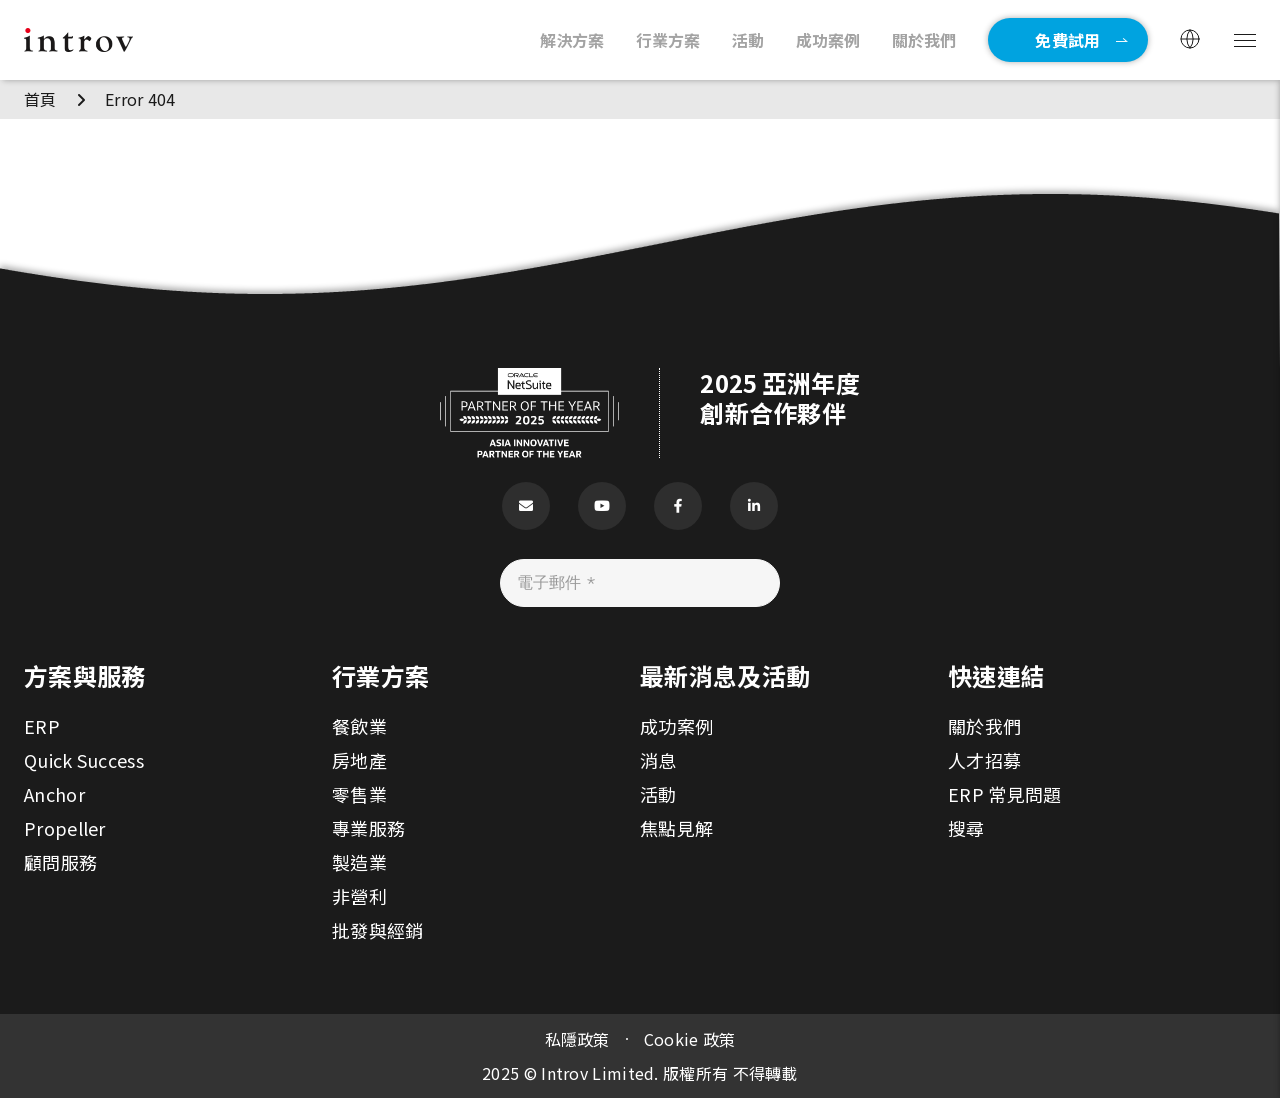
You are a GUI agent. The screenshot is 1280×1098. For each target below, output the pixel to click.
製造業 (359, 862)
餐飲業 (359, 726)
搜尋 (966, 828)
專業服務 (368, 828)
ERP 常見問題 (1004, 794)
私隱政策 (577, 1039)
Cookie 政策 (690, 1039)
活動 (658, 794)
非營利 (359, 896)
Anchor (54, 794)
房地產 (359, 760)
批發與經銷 (378, 930)
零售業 (359, 794)
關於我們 (984, 726)
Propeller (65, 828)
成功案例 (676, 726)
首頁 (40, 99)
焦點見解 (676, 828)
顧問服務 (60, 862)
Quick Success (84, 760)
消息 (658, 760)
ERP (42, 726)
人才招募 (984, 760)
